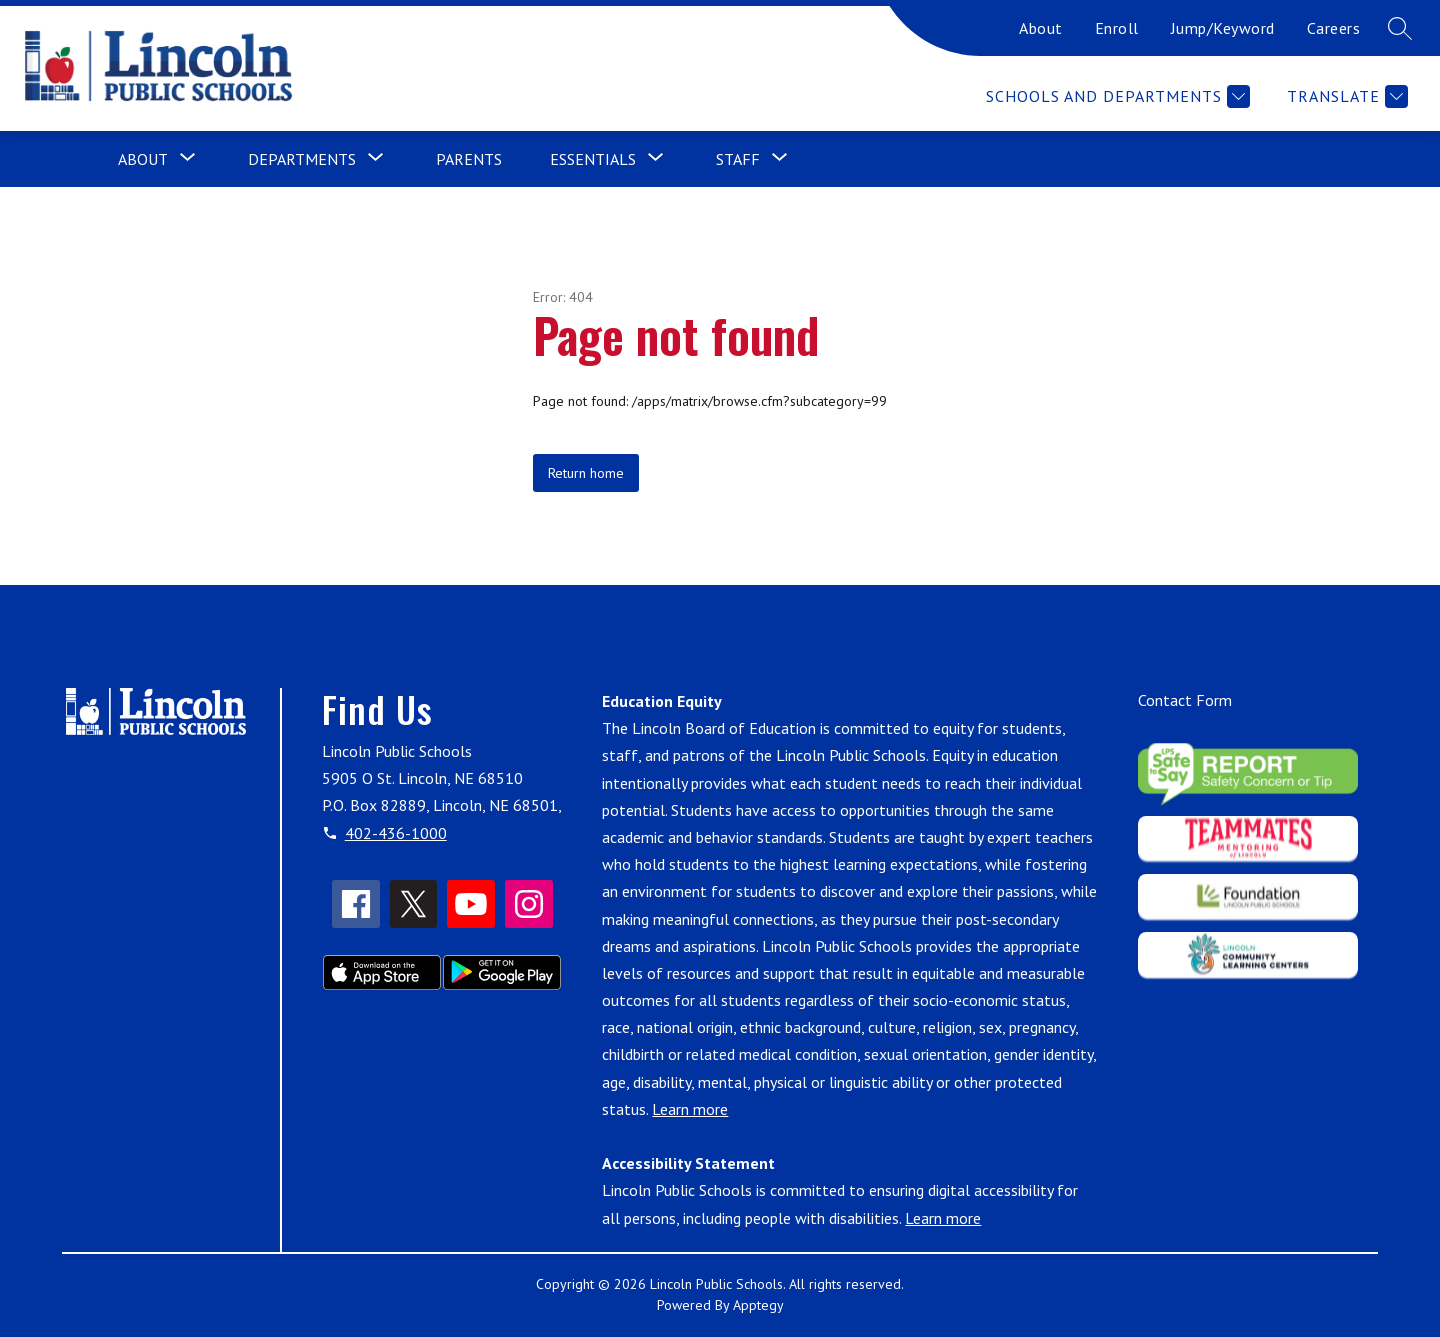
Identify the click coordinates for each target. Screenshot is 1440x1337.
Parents (469, 159)
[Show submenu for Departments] (302, 159)
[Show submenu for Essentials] (593, 159)
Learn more (690, 1109)
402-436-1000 (396, 833)
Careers (1334, 28)
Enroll (1117, 28)
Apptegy (758, 1305)
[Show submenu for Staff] (738, 159)
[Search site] (1400, 28)
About (1041, 28)
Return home (586, 473)
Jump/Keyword (1223, 28)
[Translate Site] (1345, 96)
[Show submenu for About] (143, 159)
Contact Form (1185, 700)
